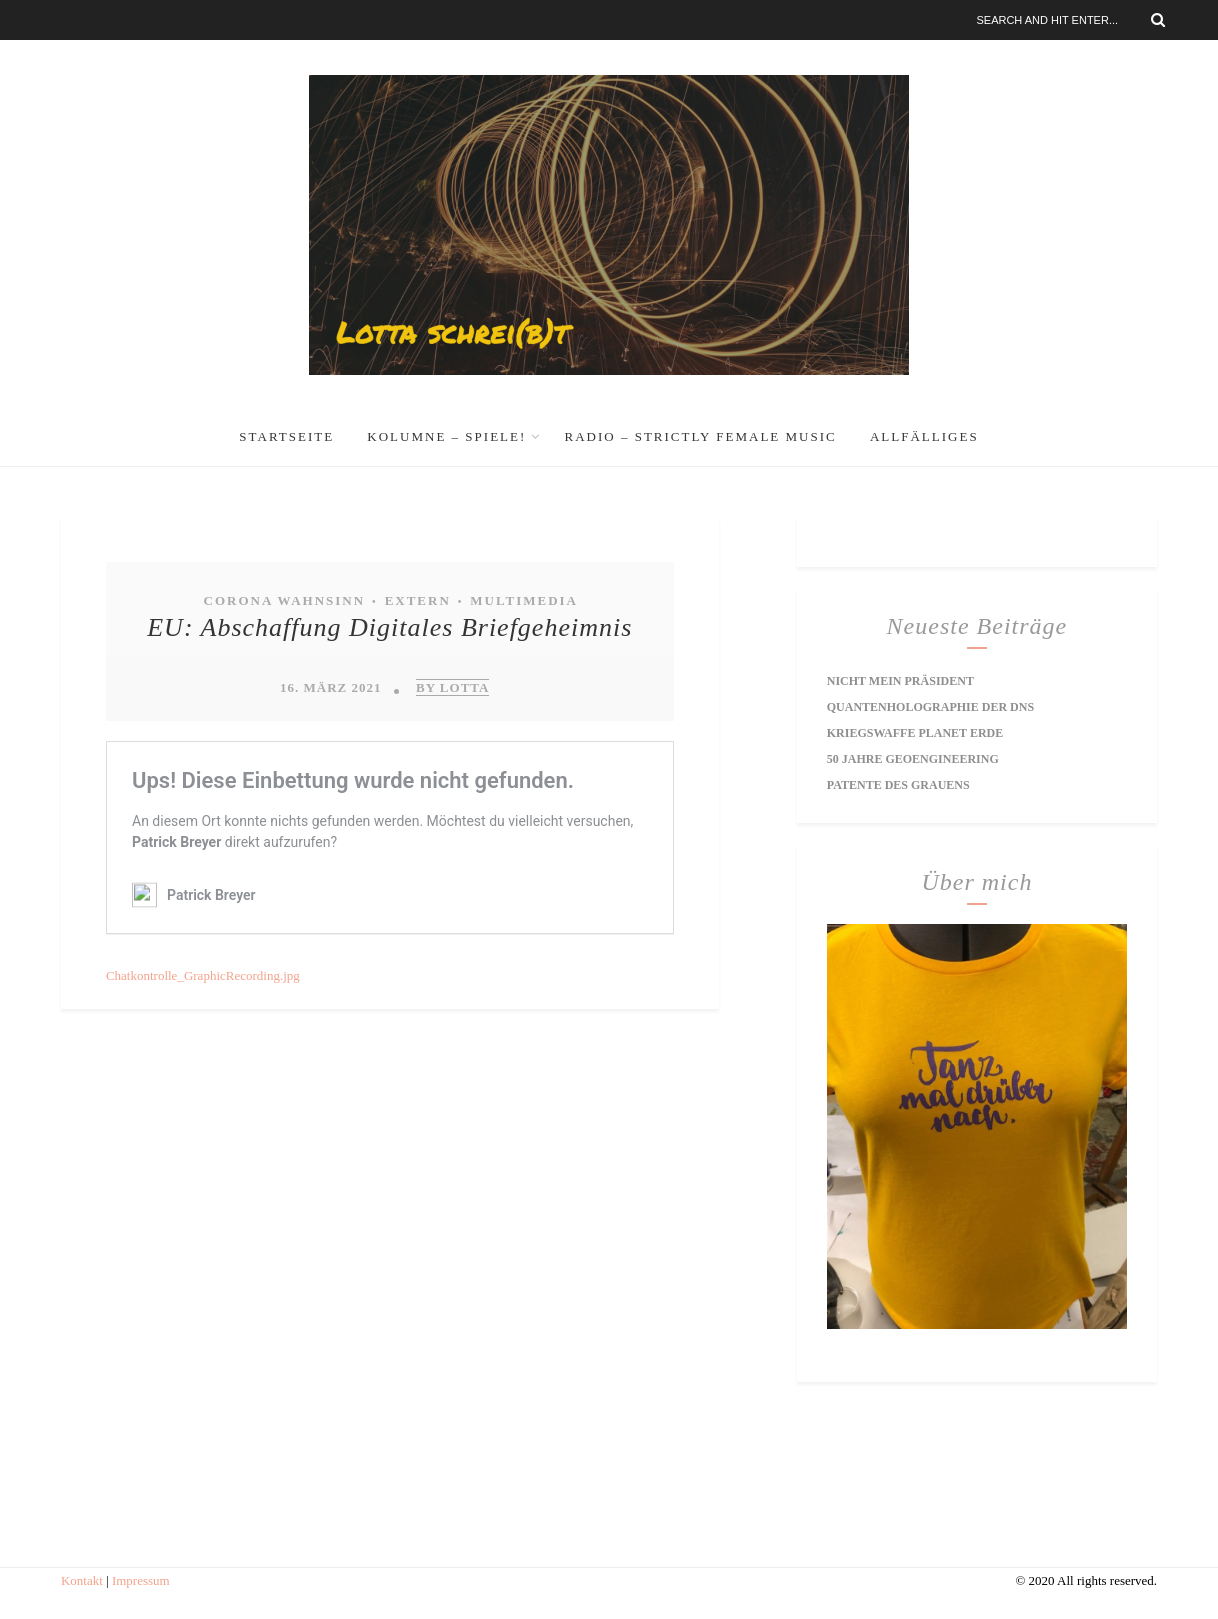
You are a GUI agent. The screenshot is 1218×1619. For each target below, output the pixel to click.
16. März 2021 (330, 687)
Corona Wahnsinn (285, 600)
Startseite (286, 436)
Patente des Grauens (898, 785)
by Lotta (452, 687)
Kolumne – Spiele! (446, 436)
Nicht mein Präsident (900, 681)
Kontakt (82, 1580)
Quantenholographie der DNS (930, 707)
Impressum (141, 1580)
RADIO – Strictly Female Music (701, 436)
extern (418, 600)
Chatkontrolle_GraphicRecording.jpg (203, 975)
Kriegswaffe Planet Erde (915, 733)
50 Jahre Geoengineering (913, 759)
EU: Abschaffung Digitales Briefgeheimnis (389, 627)
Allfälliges (924, 436)
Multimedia (524, 600)
